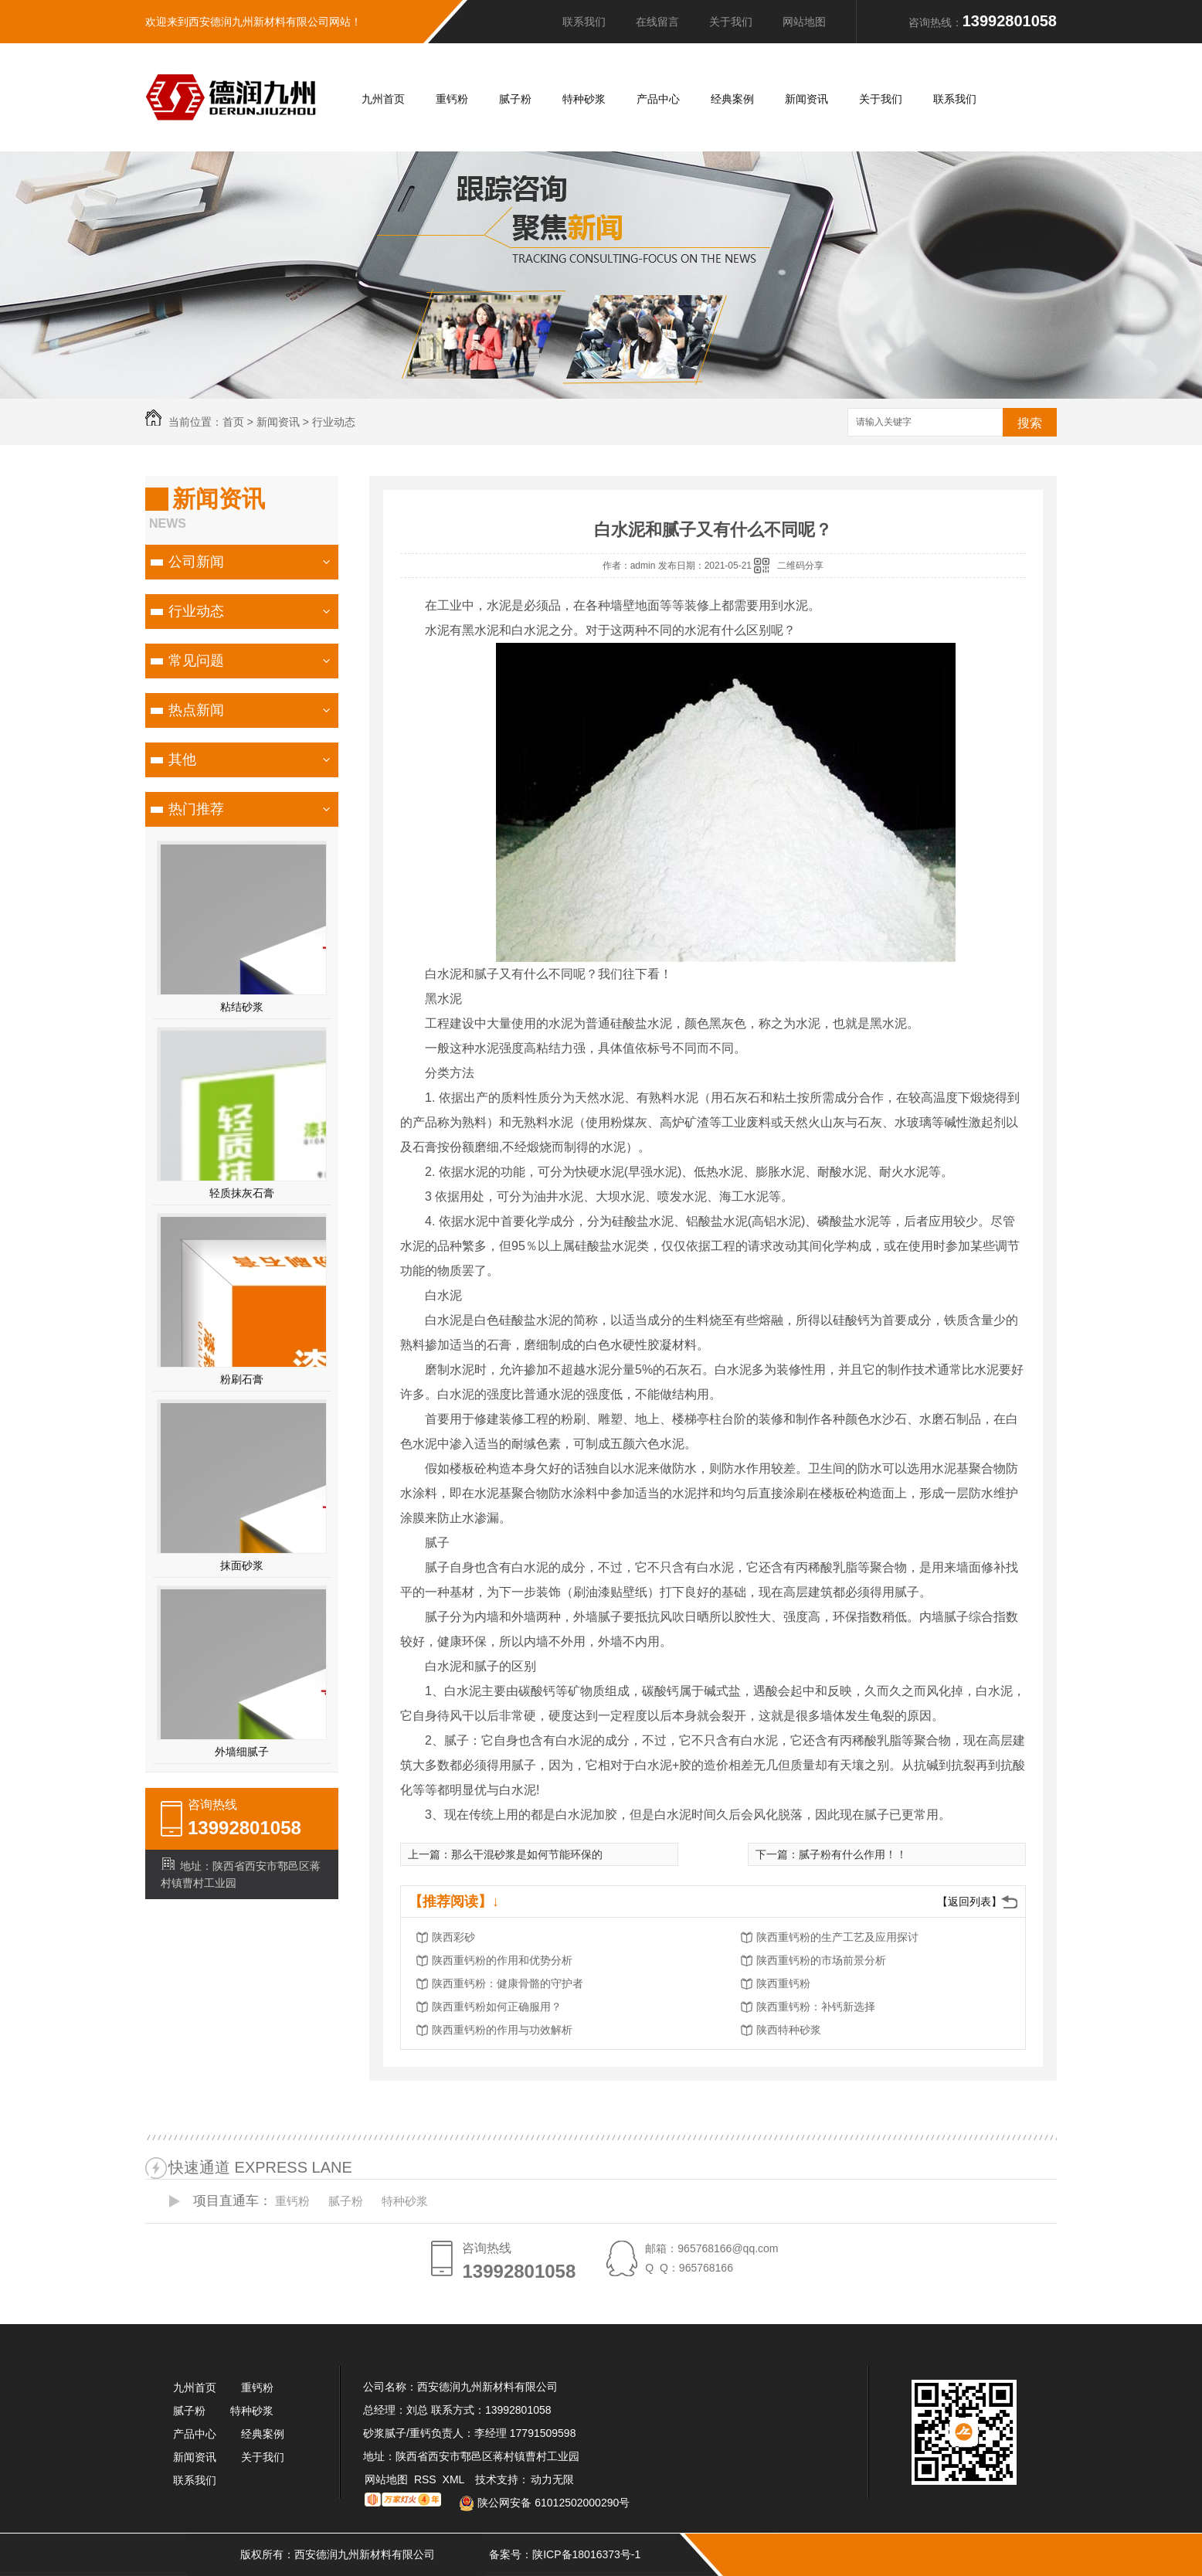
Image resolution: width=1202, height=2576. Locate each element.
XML (455, 2479)
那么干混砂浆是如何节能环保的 (527, 1854)
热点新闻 (196, 710)
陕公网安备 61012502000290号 (538, 2502)
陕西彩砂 (453, 1937)
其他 (182, 759)
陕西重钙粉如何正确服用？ (497, 2006)
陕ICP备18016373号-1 (586, 2554)
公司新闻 (196, 561)
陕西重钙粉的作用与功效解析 (502, 2030)
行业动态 (333, 422)
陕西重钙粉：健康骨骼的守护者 (507, 1983)
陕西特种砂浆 (788, 2030)
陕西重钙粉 (783, 1983)
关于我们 (730, 21)
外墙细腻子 (242, 1751)
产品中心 (658, 99)
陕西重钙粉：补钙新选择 (815, 2006)
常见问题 (196, 660)
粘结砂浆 (241, 1007)
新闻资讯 (806, 99)
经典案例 (732, 99)
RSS (427, 2479)
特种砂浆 (584, 99)
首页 (233, 422)
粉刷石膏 (241, 1379)
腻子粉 (515, 99)
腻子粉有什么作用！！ (853, 1854)
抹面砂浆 (241, 1565)
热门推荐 (196, 809)
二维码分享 (800, 565)
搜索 (1029, 423)
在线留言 (657, 21)
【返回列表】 (969, 1901)
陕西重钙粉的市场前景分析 (821, 1960)
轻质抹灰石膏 (241, 1193)
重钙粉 (452, 99)
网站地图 (804, 21)
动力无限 (552, 2479)
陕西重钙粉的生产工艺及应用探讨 (837, 1937)
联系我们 (584, 21)
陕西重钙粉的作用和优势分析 (502, 1960)
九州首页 (383, 99)
